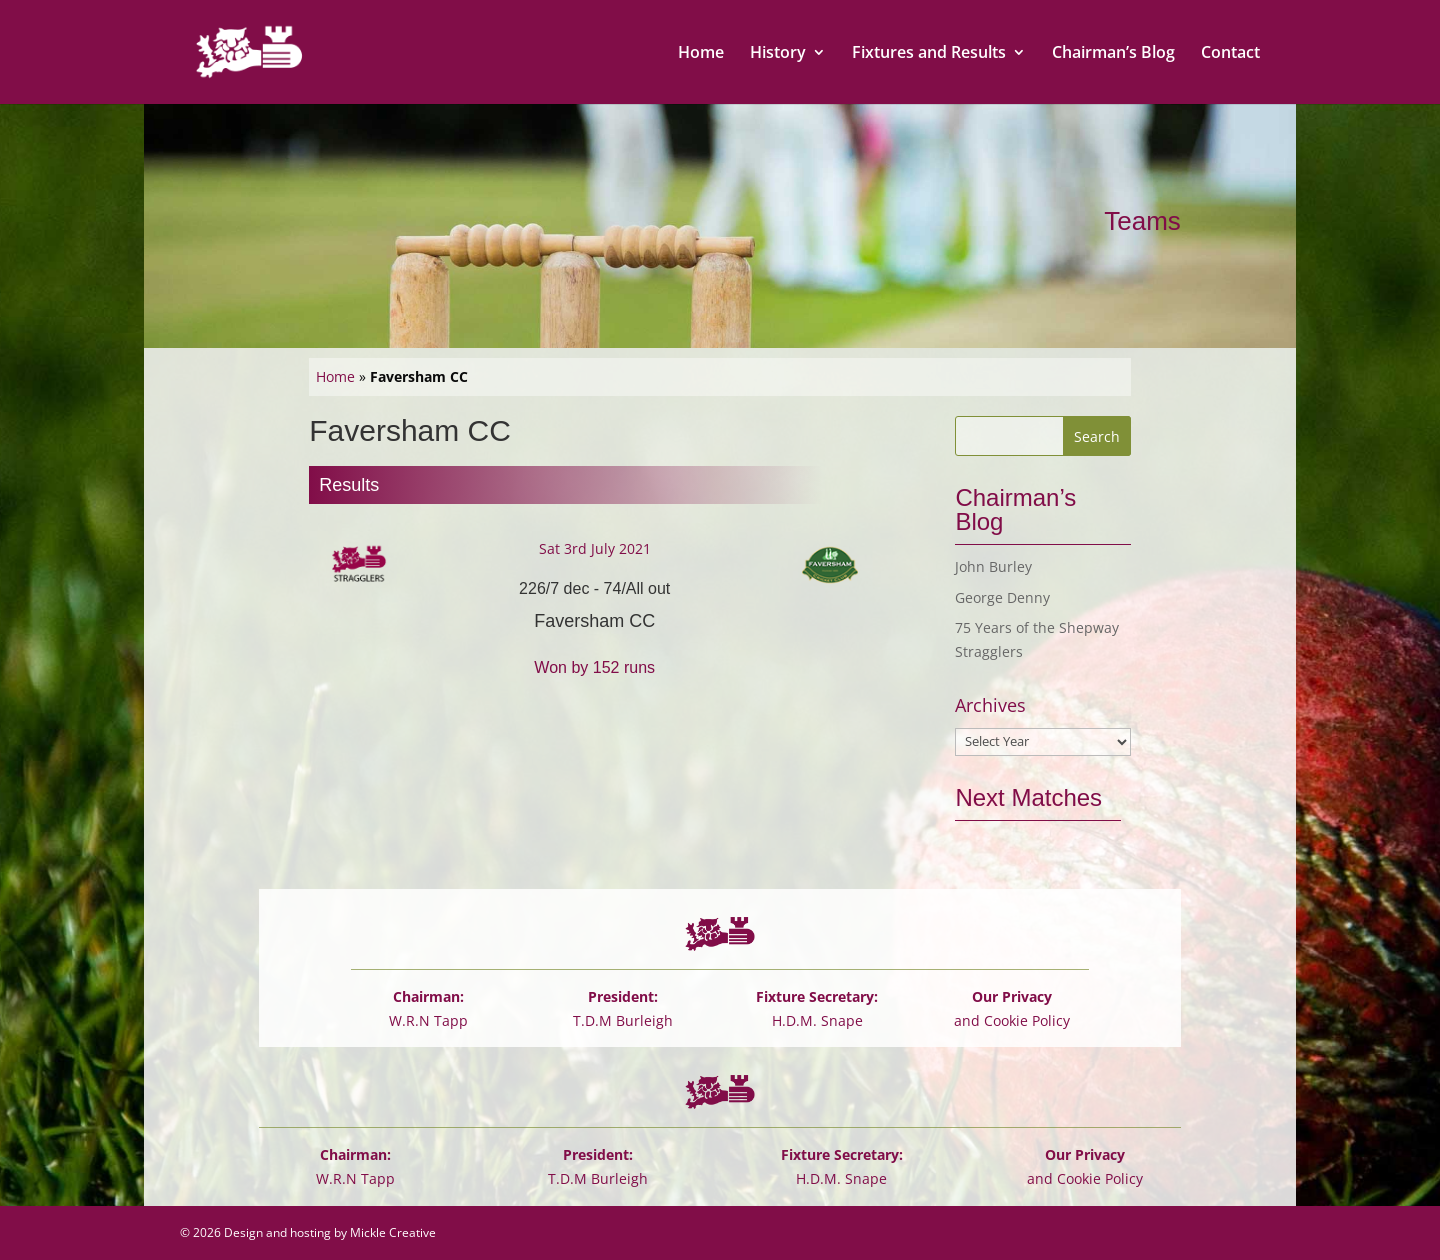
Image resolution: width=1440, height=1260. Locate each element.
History (778, 54)
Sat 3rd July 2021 (595, 548)
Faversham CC (594, 621)
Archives (990, 705)
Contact (1230, 54)
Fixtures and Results (929, 54)
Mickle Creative (393, 1232)
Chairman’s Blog (1113, 54)
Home (701, 54)
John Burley (993, 566)
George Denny (1002, 597)
